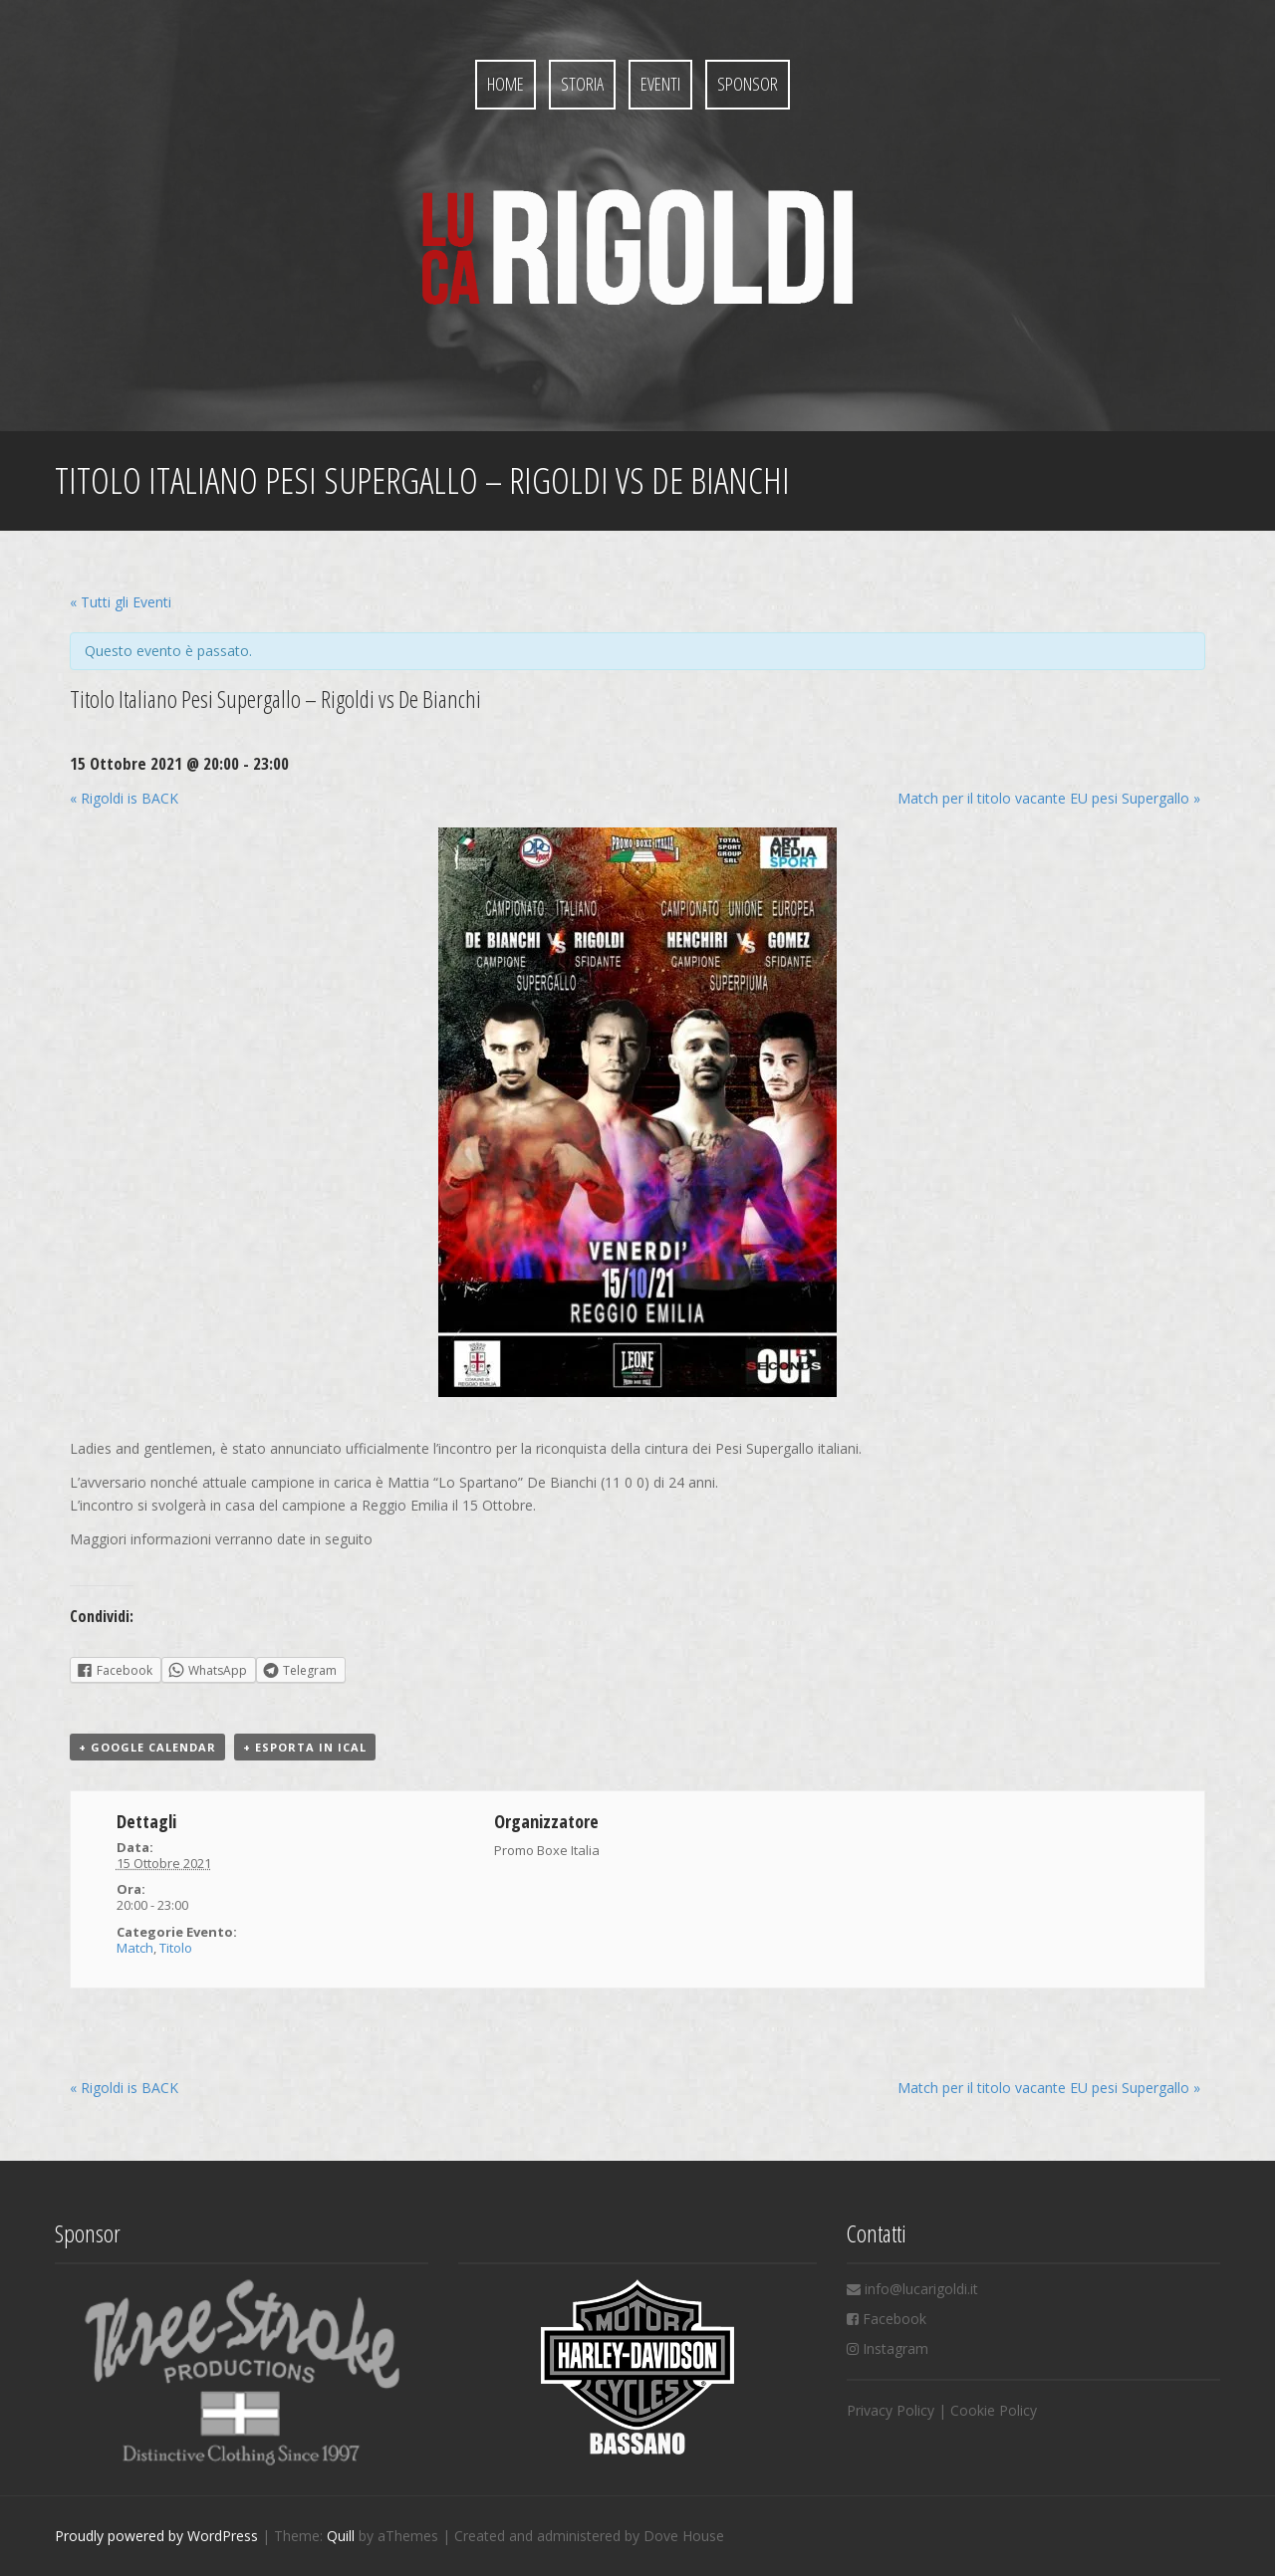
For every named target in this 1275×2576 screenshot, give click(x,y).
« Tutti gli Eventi (120, 601)
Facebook (894, 2318)
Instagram (895, 2348)
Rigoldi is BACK (124, 798)
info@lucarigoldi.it (921, 2288)
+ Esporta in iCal (305, 1747)
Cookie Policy (993, 2410)
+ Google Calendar (147, 1747)
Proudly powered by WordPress (156, 2535)
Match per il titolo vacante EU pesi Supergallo (1048, 798)
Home (505, 84)
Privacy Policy (890, 2410)
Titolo (175, 1948)
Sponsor (747, 84)
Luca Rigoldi (637, 247)
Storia (582, 84)
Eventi (660, 84)
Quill (341, 2535)
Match (135, 1948)
